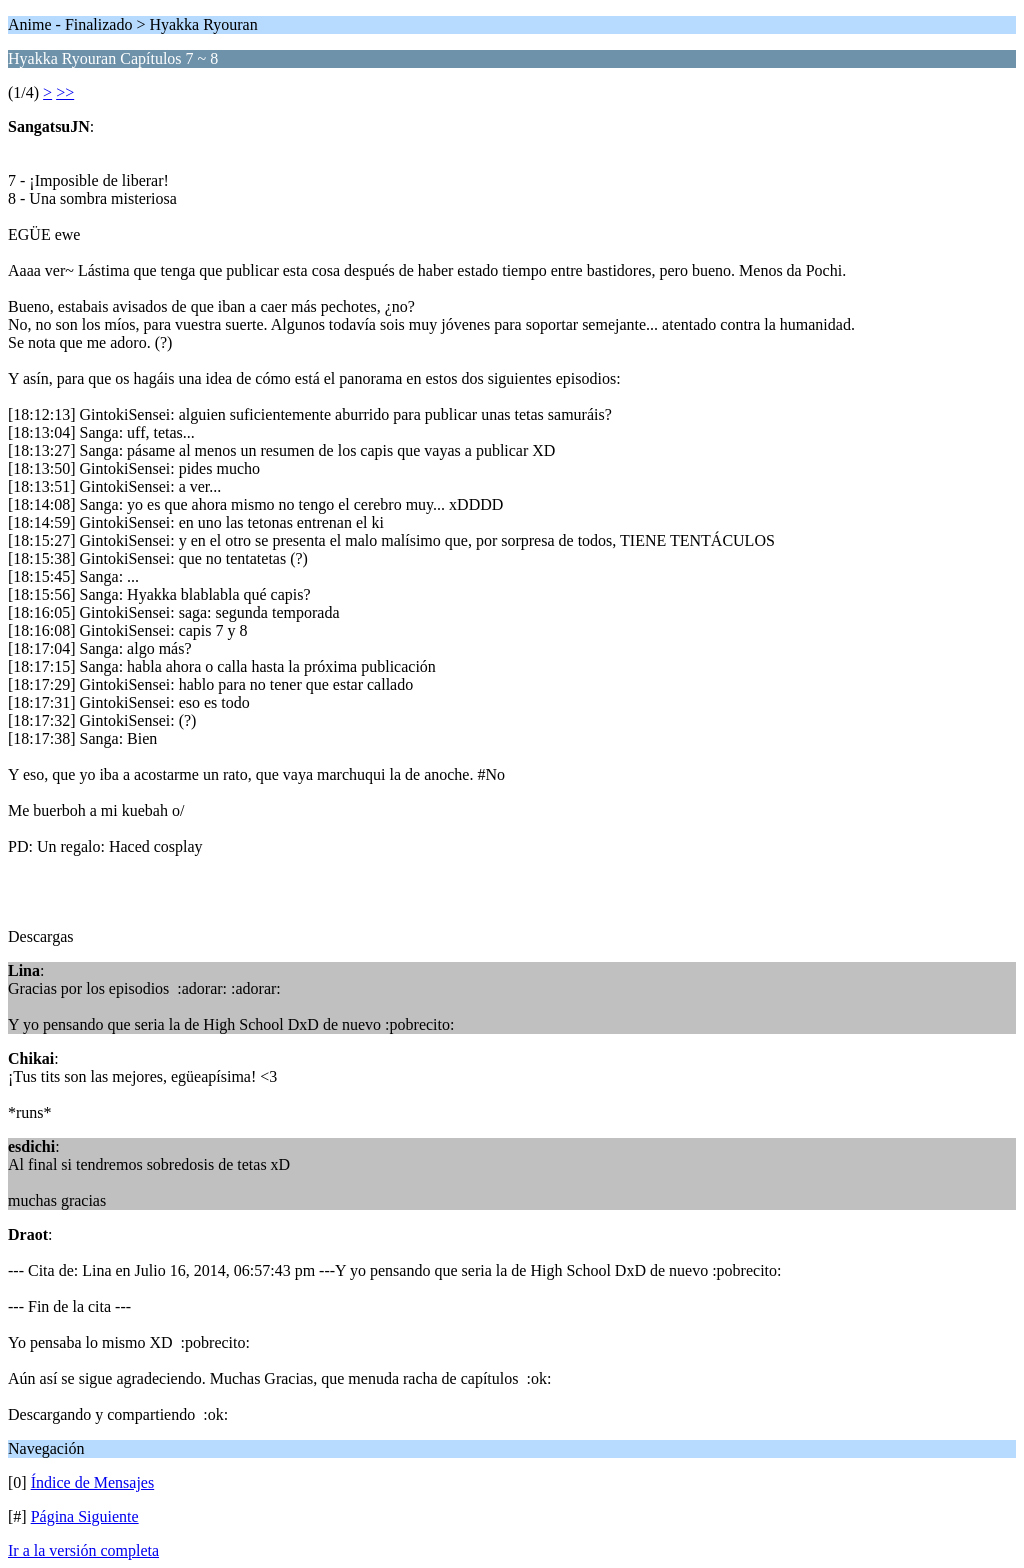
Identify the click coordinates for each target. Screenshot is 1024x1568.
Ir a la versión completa (83, 1550)
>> (65, 92)
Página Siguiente (85, 1516)
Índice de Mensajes (93, 1482)
